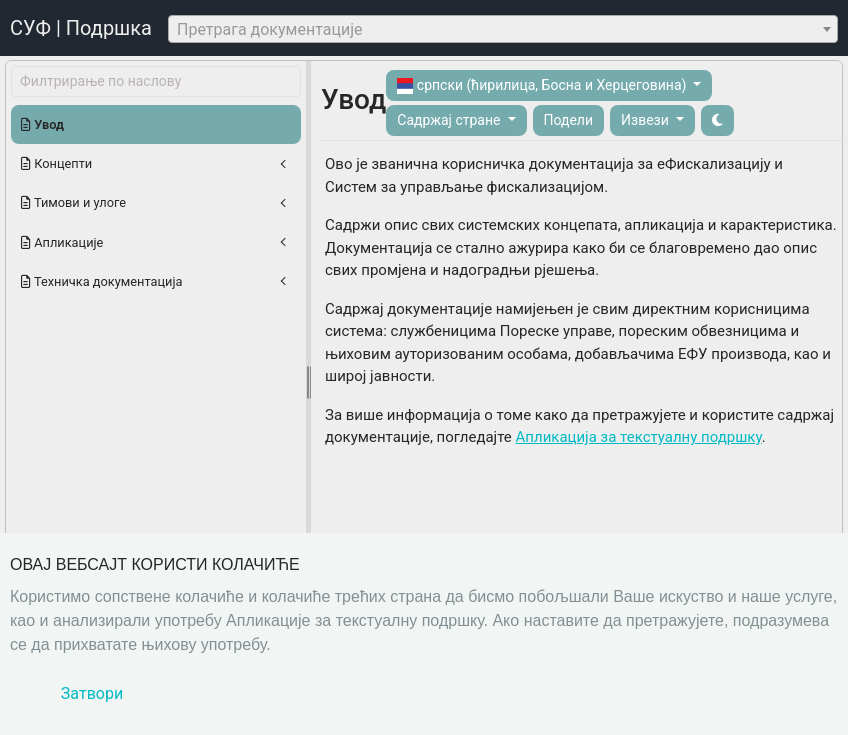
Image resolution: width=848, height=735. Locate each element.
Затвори (92, 693)
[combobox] (503, 29)
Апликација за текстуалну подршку (639, 437)
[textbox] (503, 30)
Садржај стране (450, 120)
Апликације (62, 242)
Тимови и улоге (73, 202)
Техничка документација (102, 281)
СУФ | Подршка (81, 28)
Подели (569, 120)
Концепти (56, 163)
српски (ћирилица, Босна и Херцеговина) (543, 85)
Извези (646, 120)
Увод (42, 124)
